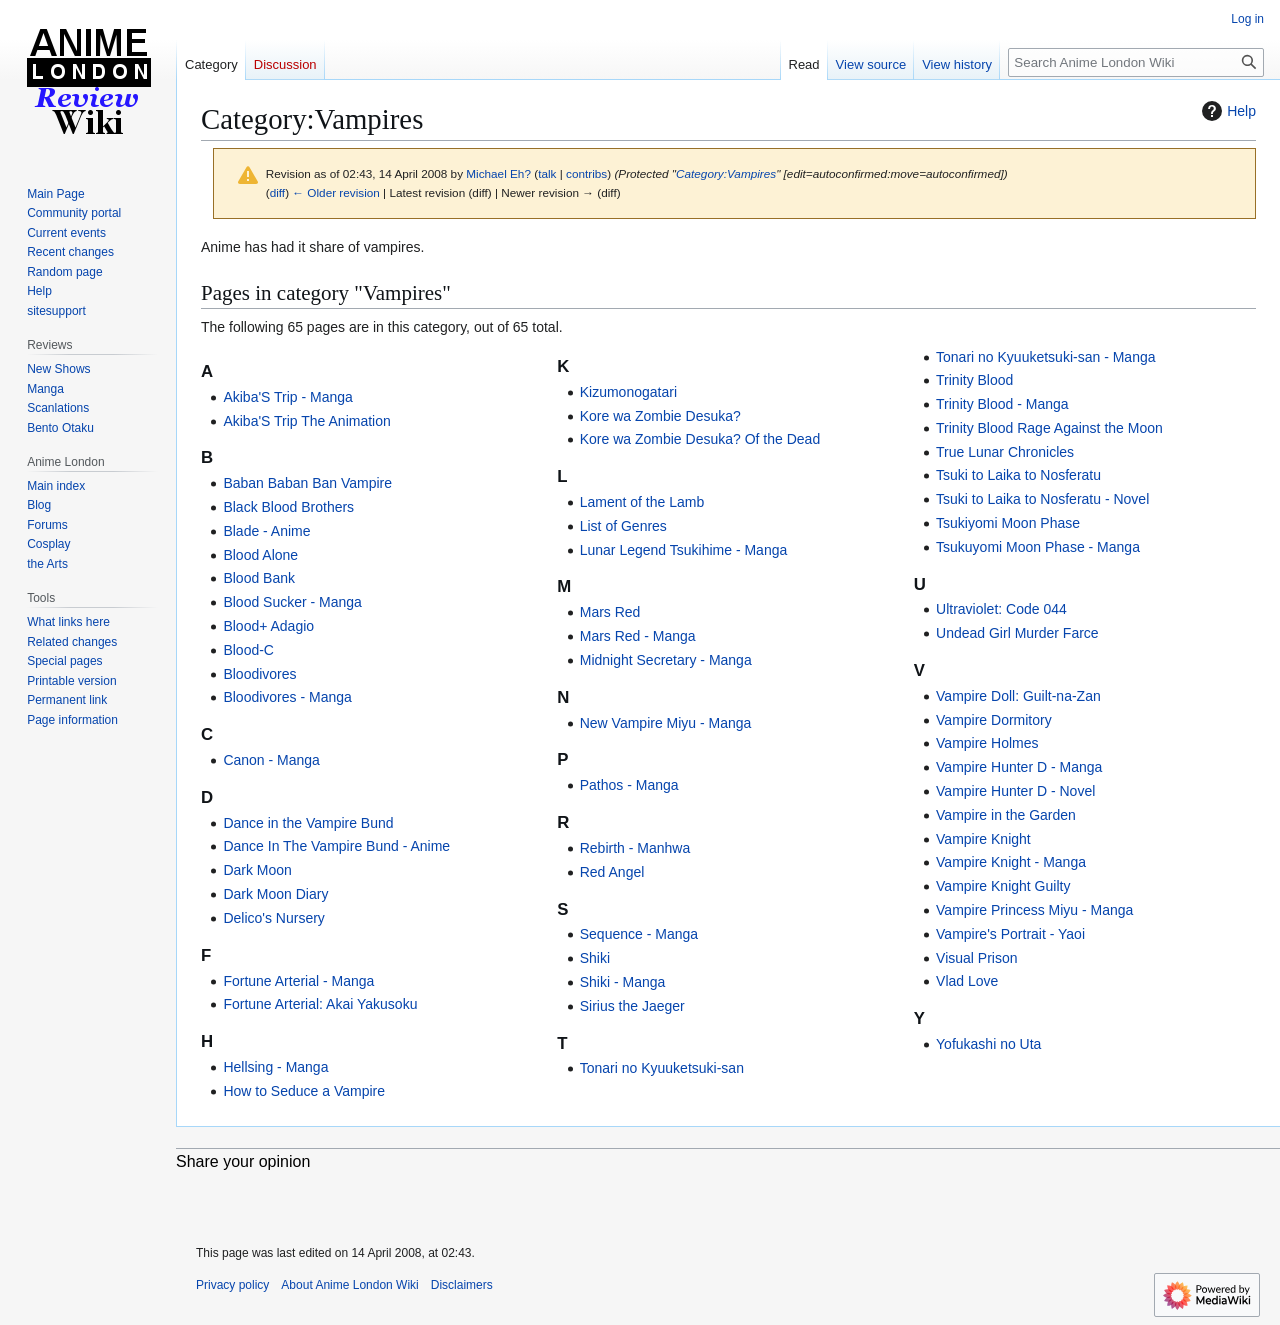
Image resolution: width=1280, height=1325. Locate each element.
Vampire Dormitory (994, 720)
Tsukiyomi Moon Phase (1008, 523)
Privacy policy (232, 1285)
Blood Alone (260, 555)
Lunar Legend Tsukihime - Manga (684, 550)
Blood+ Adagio (268, 626)
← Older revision (336, 192)
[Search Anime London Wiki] (1136, 62)
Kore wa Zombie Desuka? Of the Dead (700, 439)
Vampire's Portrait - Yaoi (1010, 934)
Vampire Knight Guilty (1003, 886)
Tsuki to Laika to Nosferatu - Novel (1042, 499)
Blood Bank (259, 578)
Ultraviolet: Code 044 (1001, 609)
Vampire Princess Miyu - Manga (1034, 910)
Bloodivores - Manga (287, 697)
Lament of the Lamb (642, 502)
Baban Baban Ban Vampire (307, 483)
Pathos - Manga (629, 785)
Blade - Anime (266, 531)
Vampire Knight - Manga (1011, 862)
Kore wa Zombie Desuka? (660, 416)
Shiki (595, 958)
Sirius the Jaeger (632, 1006)
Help (1226, 111)
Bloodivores (259, 674)
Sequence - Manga (639, 934)
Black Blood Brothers (288, 507)
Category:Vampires (726, 173)
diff (277, 192)
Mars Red (610, 612)
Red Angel (612, 872)
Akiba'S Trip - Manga (288, 397)
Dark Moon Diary (275, 894)
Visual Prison (976, 958)
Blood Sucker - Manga (292, 602)
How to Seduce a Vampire (304, 1091)
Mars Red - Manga (638, 636)
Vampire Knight (983, 839)
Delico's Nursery (273, 918)
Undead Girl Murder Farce (1017, 633)
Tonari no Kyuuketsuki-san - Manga (1045, 357)
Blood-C (248, 650)
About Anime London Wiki (349, 1285)
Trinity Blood (974, 380)
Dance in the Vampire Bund (308, 823)
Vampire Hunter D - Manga (1019, 767)
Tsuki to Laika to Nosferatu (1018, 475)
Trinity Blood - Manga (1002, 404)
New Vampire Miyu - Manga (666, 723)
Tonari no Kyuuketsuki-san (662, 1068)
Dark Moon (257, 870)
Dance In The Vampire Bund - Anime (336, 846)
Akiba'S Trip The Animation (306, 421)
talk (547, 173)
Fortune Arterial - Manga (298, 981)
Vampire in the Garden (1006, 815)
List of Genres (623, 526)
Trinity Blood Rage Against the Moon (1049, 428)
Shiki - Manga (623, 982)
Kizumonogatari (628, 392)
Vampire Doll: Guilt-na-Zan (1018, 696)
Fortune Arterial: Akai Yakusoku (320, 1004)
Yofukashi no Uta (988, 1044)
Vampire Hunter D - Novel (1015, 791)
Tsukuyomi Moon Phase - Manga (1038, 547)
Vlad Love (967, 981)
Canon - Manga (271, 760)
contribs (586, 173)
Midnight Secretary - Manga (666, 660)
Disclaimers (462, 1285)
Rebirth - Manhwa (635, 848)
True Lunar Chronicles (1005, 452)
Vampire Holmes (987, 743)
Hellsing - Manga (275, 1067)
